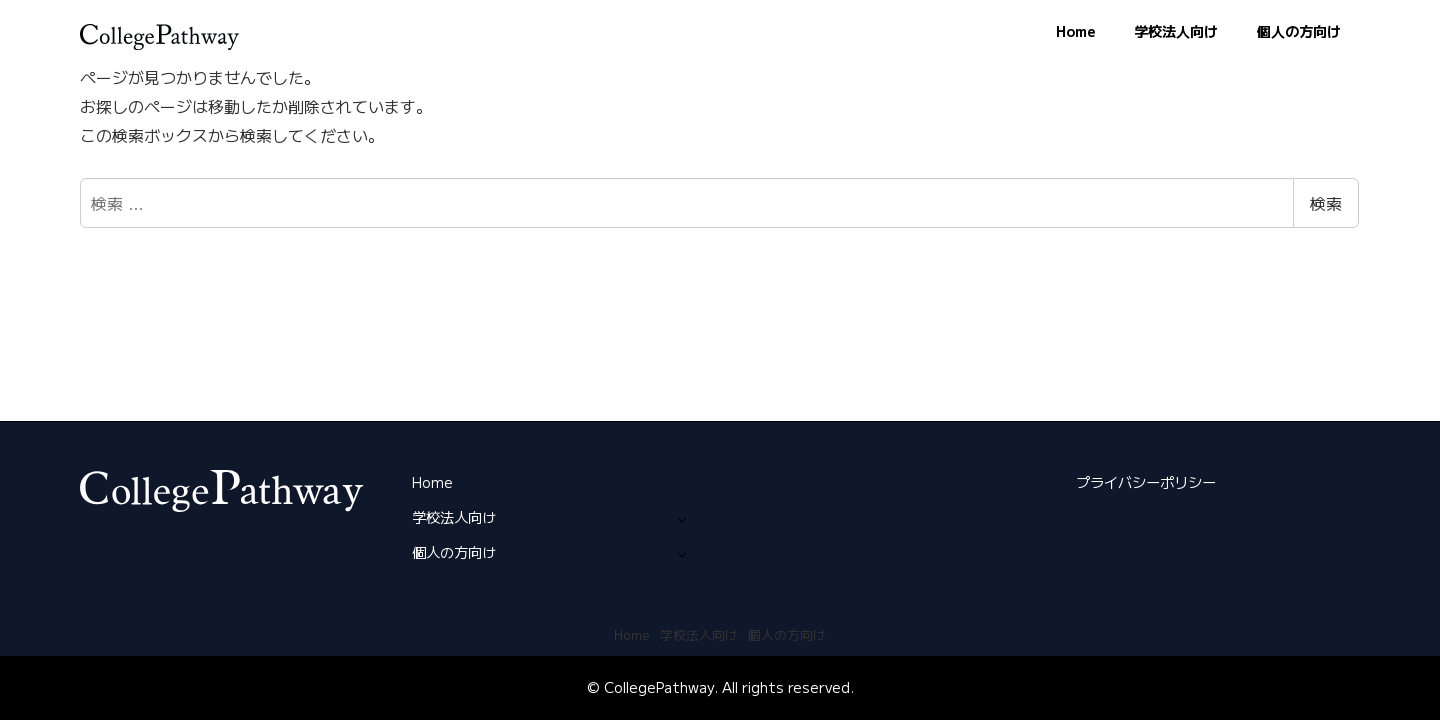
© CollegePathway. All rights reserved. (720, 687)
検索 (1326, 203)
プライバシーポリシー (1146, 482)
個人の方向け (454, 552)
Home (432, 482)
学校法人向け (454, 517)
